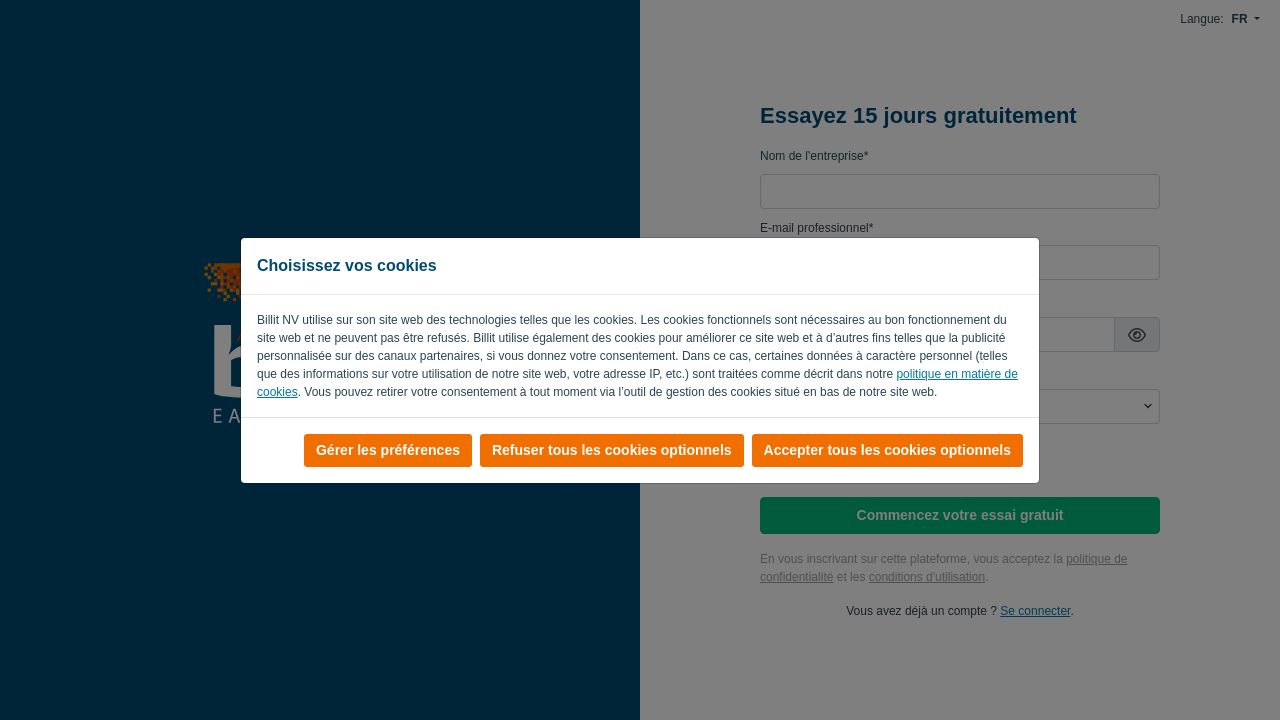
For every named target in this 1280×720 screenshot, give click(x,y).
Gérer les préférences (388, 450)
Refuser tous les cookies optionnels (612, 450)
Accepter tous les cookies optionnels (887, 450)
